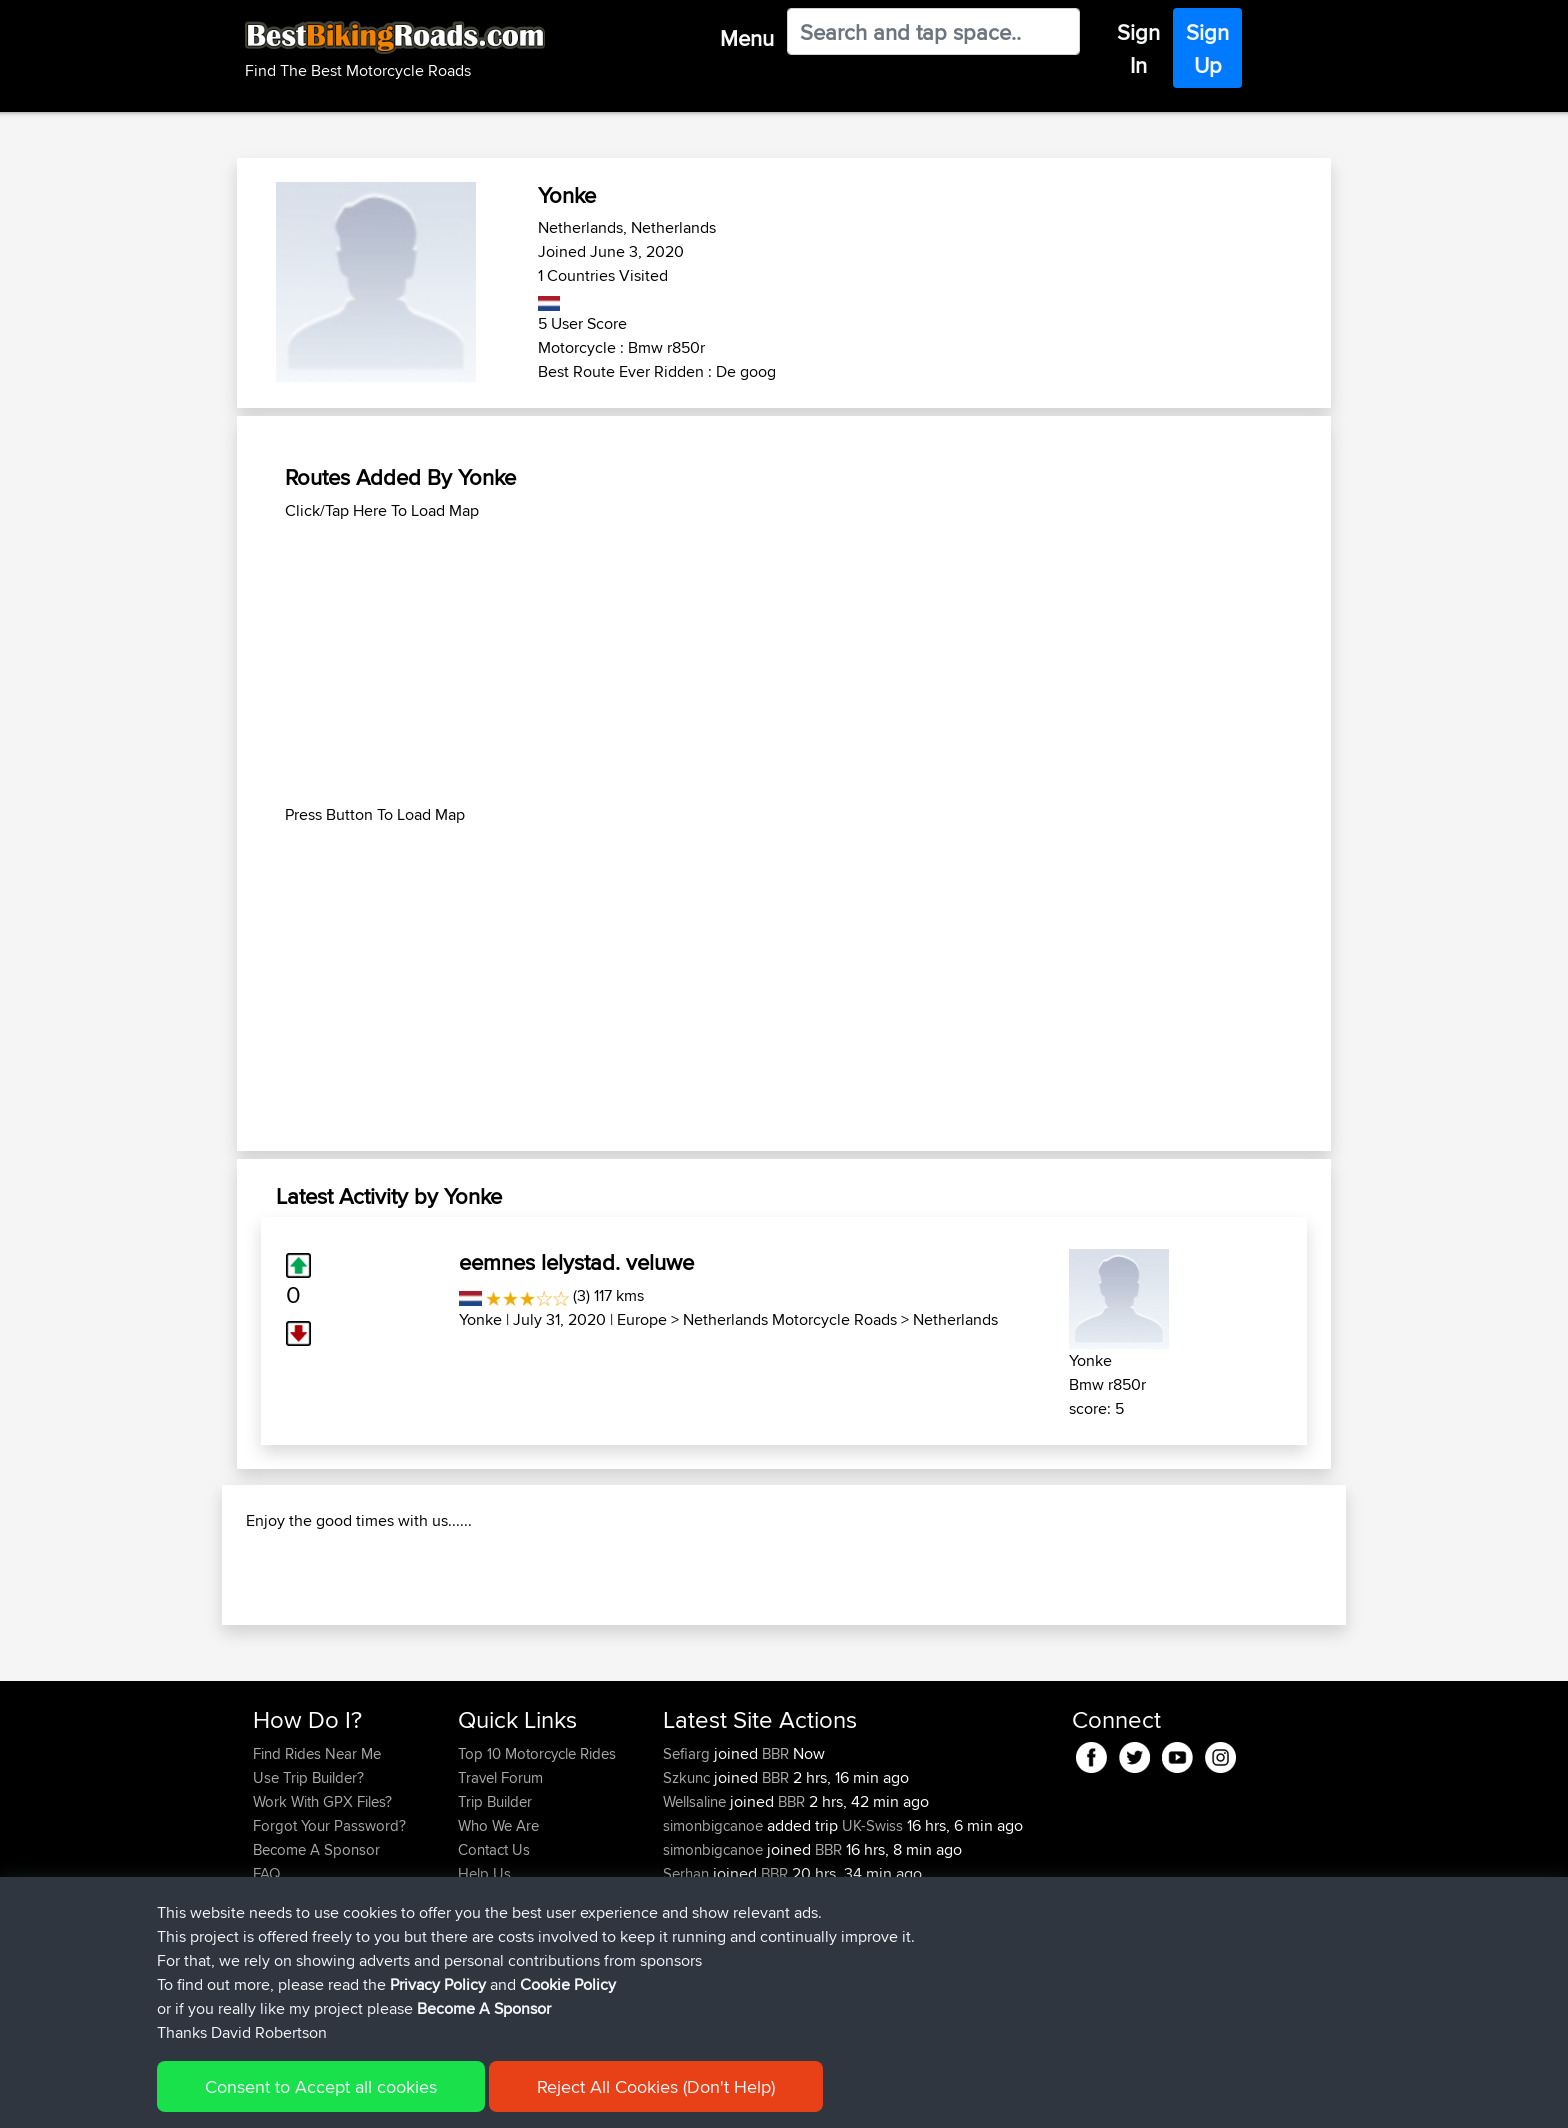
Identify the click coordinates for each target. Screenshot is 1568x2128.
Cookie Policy (568, 1984)
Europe (642, 1319)
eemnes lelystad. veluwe (576, 1262)
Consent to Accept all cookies (321, 2086)
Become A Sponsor (484, 2008)
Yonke (480, 1319)
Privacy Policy (438, 1984)
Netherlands (955, 1319)
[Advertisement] (784, 663)
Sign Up (1207, 48)
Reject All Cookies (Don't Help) (656, 2086)
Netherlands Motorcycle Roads (790, 1319)
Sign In (1138, 48)
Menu (747, 38)
